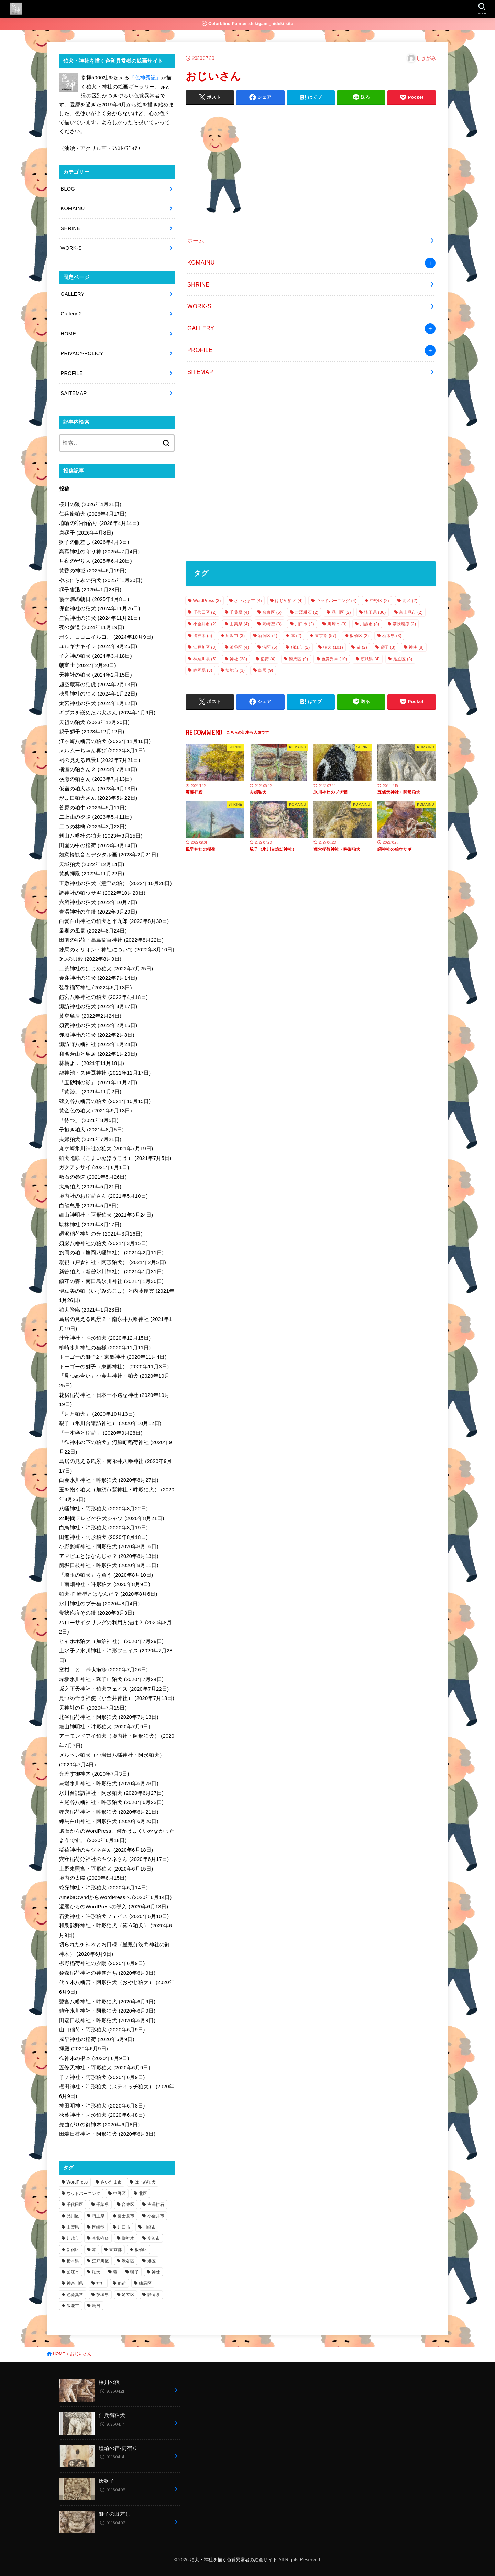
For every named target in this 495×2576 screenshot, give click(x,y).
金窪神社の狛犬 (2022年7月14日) (98, 978)
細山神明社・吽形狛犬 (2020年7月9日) (104, 1726)
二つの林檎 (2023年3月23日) (93, 826)
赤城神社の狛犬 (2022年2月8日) (96, 1035)
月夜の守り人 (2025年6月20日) (95, 561)
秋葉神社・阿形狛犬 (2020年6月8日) (102, 2115)
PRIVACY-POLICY (81, 353)
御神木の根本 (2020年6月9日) (94, 2058)
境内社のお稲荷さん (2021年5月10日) (103, 1196)
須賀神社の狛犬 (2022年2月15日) (98, 1025)
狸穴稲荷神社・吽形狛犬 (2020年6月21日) (108, 1812)
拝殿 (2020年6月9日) (83, 2048)
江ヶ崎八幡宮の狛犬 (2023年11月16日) (105, 741)
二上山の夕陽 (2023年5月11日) (95, 817)
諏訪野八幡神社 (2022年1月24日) (98, 1044)
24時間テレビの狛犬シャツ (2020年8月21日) (111, 1518)
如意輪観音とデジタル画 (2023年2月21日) (108, 855)
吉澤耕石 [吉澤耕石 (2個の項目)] (306, 612)
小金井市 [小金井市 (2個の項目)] (205, 624)
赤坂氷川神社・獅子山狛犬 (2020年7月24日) (111, 1679)
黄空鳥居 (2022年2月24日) (90, 1016)
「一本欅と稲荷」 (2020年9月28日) (101, 1433)
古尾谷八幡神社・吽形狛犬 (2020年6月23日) (111, 1802)
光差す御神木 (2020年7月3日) (94, 1774)
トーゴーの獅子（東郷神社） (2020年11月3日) (114, 1366)
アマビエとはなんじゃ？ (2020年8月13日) (108, 1556)
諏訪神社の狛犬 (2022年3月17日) (98, 1006)
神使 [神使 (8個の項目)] (416, 647)
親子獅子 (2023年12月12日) (91, 731)
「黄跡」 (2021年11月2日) (90, 1092)
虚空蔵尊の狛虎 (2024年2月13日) (98, 684)
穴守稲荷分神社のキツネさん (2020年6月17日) (114, 1859)
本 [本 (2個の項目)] (296, 635)
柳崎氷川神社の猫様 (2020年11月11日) (105, 1347)
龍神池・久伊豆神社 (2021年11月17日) (105, 1073)
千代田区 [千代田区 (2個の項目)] (205, 612)
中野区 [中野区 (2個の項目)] (379, 600)
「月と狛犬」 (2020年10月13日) (97, 1414)
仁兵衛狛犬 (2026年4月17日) (93, 514)
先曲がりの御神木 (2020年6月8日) (99, 2124)
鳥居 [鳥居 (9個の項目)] (265, 670)
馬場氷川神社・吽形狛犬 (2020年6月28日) (108, 1783)
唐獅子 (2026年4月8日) (86, 533)
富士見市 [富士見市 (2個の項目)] (410, 612)
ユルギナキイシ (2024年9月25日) (98, 646)
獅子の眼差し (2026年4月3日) (94, 542)
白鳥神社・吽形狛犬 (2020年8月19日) (103, 1527)
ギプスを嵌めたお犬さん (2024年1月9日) (107, 712)
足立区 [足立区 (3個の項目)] (402, 659)
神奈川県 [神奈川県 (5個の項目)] (205, 659)
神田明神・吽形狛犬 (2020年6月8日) (102, 2106)
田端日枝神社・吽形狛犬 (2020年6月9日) (107, 2020)
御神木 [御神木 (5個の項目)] (202, 635)
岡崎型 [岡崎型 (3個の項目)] (272, 624)
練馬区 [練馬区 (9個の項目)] (298, 659)
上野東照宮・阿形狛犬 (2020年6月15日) (106, 1869)
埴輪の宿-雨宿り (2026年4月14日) (99, 523)
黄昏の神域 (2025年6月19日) (93, 570)
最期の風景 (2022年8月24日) (93, 931)
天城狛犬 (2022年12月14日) (91, 864)
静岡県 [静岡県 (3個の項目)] (202, 670)
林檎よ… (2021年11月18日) (91, 1063)
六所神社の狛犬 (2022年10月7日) (98, 902)
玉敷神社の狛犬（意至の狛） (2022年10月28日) (115, 883)
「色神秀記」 (145, 77)
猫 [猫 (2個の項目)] (361, 647)
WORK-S (199, 306)
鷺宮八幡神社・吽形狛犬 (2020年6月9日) (107, 2001)
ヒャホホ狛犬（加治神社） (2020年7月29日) (111, 1641)
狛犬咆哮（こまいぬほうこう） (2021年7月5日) (115, 1158)
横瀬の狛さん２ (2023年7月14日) (98, 769)
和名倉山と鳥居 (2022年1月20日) (98, 1054)
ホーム (195, 240)
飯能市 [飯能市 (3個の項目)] (235, 670)
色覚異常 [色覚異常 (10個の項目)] (334, 659)
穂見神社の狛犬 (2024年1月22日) (98, 694)
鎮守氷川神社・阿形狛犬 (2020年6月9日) (107, 2011)
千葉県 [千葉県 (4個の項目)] (239, 612)
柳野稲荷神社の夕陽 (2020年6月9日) (102, 1963)
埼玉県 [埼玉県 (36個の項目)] (375, 612)
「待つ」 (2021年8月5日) (89, 1120)
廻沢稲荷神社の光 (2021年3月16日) (101, 1234)
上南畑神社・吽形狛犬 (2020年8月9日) (104, 1584)
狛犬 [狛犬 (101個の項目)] (333, 647)
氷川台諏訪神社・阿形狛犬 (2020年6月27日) (111, 1793)
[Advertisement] (311, 472)
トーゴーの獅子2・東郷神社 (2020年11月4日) (113, 1357)
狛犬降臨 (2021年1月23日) (90, 1310)
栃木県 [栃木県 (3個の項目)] (392, 635)
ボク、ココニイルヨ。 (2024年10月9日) (106, 637)
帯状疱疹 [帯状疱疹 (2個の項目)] (404, 624)
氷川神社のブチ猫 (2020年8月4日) (99, 1603)
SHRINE (198, 284)
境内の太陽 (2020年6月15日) (93, 1878)
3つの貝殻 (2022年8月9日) (90, 959)
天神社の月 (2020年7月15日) (93, 1708)
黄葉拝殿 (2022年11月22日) (91, 873)
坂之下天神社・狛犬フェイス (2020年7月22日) (114, 1689)
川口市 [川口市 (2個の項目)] (304, 624)
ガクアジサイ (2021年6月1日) (94, 1167)
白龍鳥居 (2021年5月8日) (89, 1205)
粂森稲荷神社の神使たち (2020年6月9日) (107, 1973)
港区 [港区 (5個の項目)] (269, 647)
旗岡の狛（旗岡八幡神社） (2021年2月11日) (111, 1252)
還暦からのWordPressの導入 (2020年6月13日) (113, 1906)
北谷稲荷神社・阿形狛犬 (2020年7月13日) (108, 1717)
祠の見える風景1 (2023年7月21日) (99, 760)
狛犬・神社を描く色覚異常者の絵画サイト (233, 2559)
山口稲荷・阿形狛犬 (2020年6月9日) (102, 2030)
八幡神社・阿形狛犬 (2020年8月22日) (103, 1508)
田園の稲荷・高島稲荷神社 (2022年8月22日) (111, 940)
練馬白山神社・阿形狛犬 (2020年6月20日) (108, 1821)
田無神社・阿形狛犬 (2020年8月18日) (103, 1537)
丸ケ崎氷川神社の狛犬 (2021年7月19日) (106, 1148)
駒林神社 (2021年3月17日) (90, 1224)
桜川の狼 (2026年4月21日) (90, 504)
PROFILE (199, 350)
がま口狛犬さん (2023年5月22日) (98, 798)
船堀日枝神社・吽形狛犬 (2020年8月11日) (108, 1565)
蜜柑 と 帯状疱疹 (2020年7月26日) (103, 1669)
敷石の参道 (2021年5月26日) (93, 1177)
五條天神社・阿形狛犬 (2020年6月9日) (104, 2067)
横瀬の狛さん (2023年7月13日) (95, 779)
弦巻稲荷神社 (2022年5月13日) (95, 987)
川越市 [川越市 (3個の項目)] (369, 624)
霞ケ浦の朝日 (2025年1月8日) (94, 599)
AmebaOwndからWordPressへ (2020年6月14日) (115, 1897)
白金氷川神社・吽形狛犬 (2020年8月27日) (108, 1480)
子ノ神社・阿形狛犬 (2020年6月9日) (102, 2077)
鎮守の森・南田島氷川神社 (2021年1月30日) (111, 1281)
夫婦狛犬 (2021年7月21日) (90, 1139)
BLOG (67, 189)
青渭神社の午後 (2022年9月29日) (98, 912)
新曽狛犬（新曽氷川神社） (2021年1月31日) (111, 1271)
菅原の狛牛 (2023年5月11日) (93, 807)
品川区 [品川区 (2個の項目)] (341, 612)
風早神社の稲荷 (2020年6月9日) (96, 2039)
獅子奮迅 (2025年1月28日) (90, 589)
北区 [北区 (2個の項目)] (409, 600)
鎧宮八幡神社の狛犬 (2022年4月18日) (103, 997)
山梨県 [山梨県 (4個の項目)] (239, 624)
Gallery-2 (71, 313)
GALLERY (200, 328)
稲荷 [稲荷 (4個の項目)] (268, 659)
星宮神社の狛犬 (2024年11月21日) (99, 618)
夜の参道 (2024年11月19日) (91, 627)
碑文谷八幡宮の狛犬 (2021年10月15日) (105, 1101)
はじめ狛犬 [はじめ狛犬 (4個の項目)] (289, 600)
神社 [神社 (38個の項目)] (238, 659)
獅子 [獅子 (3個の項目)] (388, 647)
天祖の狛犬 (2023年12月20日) (94, 722)
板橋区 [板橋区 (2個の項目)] (359, 635)
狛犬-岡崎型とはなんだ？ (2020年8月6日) (108, 1594)
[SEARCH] (481, 9)
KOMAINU (201, 262)
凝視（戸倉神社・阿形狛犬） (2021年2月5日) (112, 1262)
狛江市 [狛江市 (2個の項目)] (300, 647)
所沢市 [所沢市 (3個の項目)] (235, 635)
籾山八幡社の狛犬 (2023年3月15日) (101, 836)
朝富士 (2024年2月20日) (87, 665)
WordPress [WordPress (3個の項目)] (207, 600)
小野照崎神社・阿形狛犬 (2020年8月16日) (108, 1546)
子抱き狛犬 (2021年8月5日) (91, 1129)
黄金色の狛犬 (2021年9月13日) (95, 1110)
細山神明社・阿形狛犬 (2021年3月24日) (106, 1215)
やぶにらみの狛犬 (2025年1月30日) (101, 580)
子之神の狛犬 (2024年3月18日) (95, 656)
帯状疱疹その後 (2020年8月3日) (96, 1613)
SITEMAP (200, 372)
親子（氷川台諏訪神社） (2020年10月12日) (110, 1423)
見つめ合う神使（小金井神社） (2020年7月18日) (116, 1698)
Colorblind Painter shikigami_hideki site (247, 23)
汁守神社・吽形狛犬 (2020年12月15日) (105, 1338)
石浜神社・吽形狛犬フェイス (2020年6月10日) (114, 1916)
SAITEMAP (73, 393)
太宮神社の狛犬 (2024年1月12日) (98, 703)
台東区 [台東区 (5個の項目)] (272, 612)
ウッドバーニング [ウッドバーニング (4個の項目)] (336, 600)
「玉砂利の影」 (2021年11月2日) (98, 1082)
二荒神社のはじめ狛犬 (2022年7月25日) (106, 968)
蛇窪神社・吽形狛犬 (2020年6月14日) (103, 1887)
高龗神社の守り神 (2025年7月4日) (99, 551)
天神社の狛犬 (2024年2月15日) (95, 675)
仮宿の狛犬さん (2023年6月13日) (98, 788)
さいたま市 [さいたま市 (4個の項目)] (248, 600)
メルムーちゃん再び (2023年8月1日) (102, 750)
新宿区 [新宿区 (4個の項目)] (267, 635)
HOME (68, 333)
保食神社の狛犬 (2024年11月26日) (99, 608)
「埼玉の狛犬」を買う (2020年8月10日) (106, 1575)
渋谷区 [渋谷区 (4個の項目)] (239, 647)
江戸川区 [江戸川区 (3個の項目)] (205, 647)
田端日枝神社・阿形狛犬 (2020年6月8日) (107, 2134)
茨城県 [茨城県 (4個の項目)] (370, 659)
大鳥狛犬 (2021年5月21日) (90, 1186)
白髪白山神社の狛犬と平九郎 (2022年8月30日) (114, 921)
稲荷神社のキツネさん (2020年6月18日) (106, 1850)
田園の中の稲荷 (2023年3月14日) (98, 845)
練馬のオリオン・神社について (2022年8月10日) (116, 949)
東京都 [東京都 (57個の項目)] (326, 635)
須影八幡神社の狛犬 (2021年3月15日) (103, 1243)
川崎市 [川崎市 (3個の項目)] (336, 624)
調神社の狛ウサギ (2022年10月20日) (102, 893)
